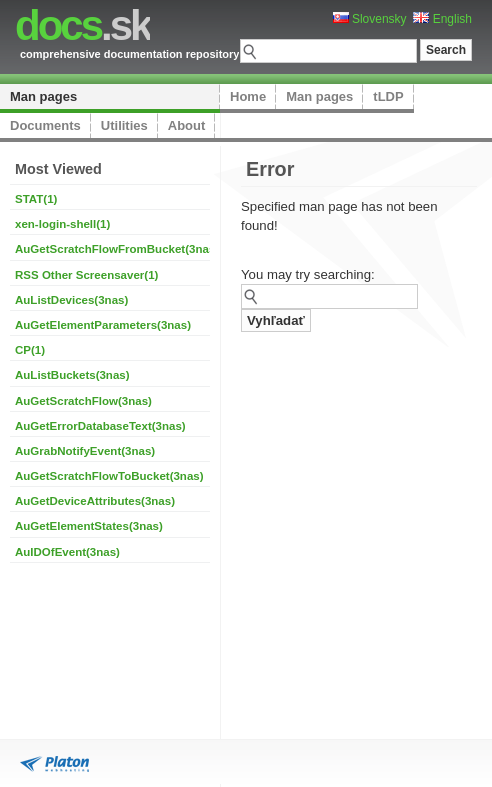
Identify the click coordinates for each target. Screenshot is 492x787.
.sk (82, 25)
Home (248, 96)
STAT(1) (36, 199)
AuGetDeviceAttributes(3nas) (95, 501)
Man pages (43, 96)
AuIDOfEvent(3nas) (67, 552)
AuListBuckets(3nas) (72, 375)
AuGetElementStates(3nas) (89, 526)
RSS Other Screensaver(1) (86, 275)
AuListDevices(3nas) (71, 300)
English (442, 19)
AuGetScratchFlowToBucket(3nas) (109, 476)
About (187, 125)
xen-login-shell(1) (62, 224)
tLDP (388, 96)
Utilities (124, 125)
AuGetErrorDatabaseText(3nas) (100, 426)
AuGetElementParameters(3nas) (103, 325)
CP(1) (30, 350)
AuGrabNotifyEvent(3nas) (85, 451)
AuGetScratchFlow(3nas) (83, 401)
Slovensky (370, 19)
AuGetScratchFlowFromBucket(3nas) (117, 249)
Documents (45, 125)
